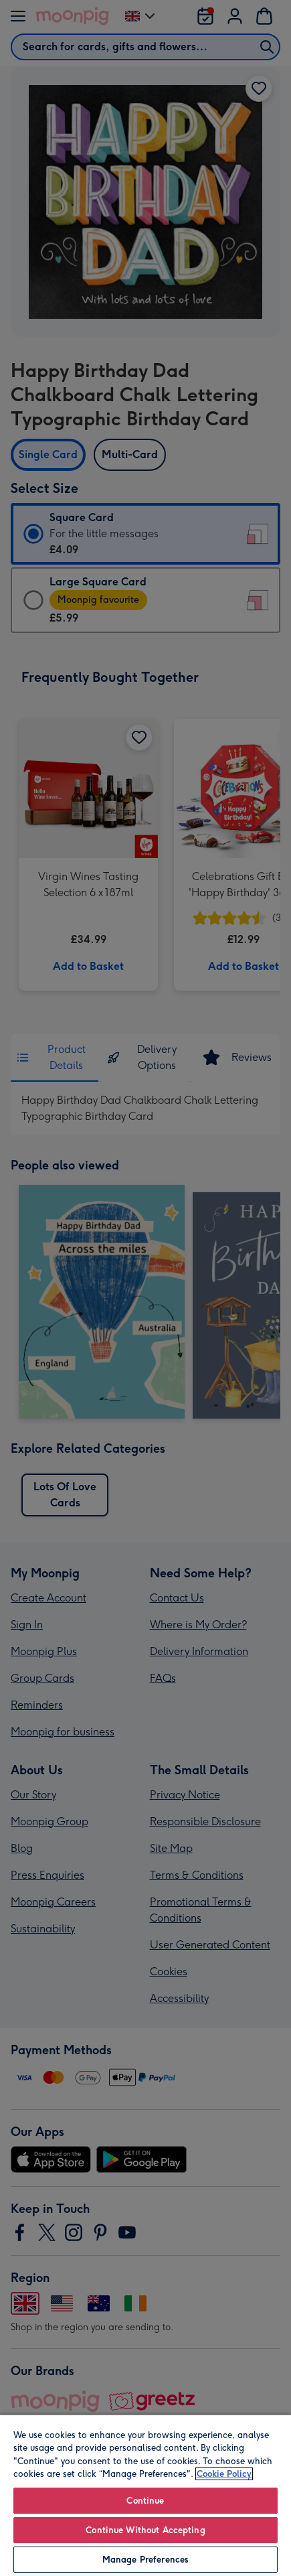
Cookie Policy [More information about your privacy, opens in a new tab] (224, 2474)
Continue (145, 2501)
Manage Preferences (145, 2560)
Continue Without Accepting (145, 2530)
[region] (145, 2495)
